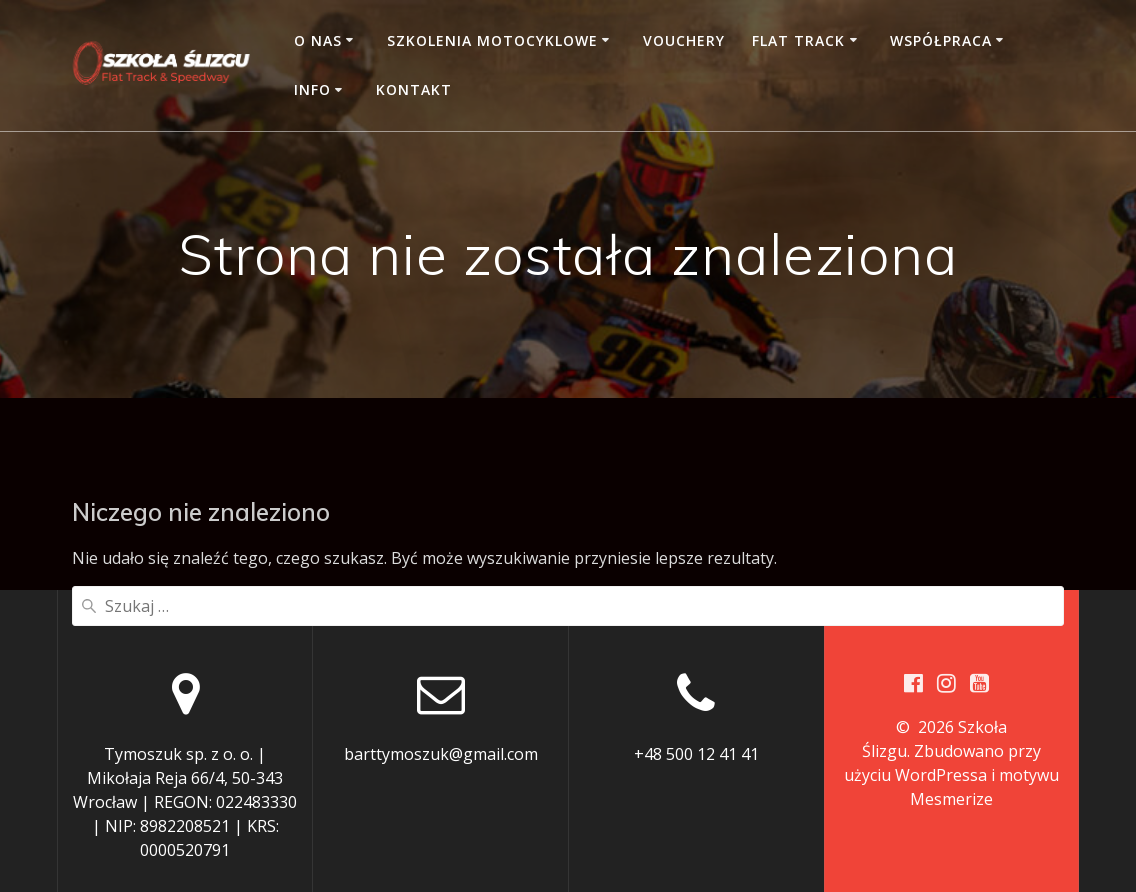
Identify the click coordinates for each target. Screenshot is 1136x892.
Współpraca (941, 40)
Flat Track (798, 40)
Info (312, 89)
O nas (318, 40)
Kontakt (414, 89)
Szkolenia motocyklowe (492, 40)
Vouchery (684, 40)
